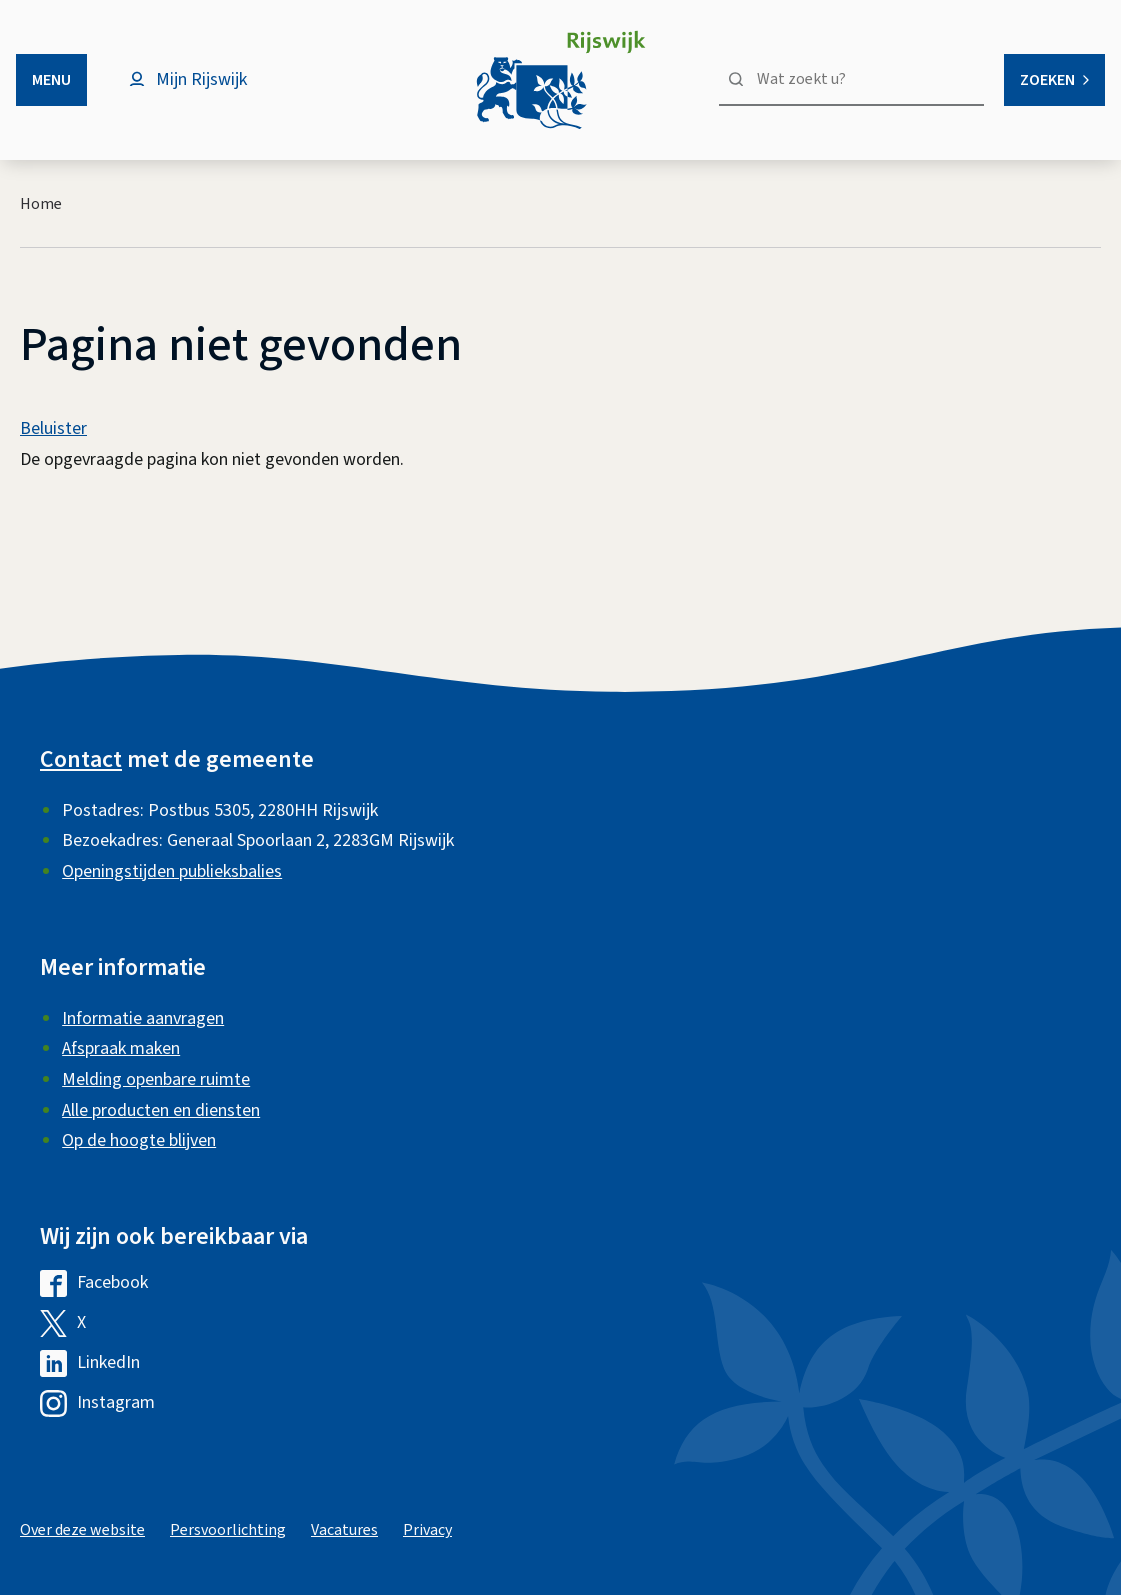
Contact (81, 759)
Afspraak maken (121, 1048)
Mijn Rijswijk (201, 79)
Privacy (427, 1530)
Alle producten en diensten (161, 1110)
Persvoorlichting (228, 1530)
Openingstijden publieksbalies (172, 871)
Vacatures (344, 1530)
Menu (51, 80)
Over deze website (82, 1530)
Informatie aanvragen (143, 1018)
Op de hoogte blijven (139, 1140)
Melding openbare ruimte (156, 1079)
